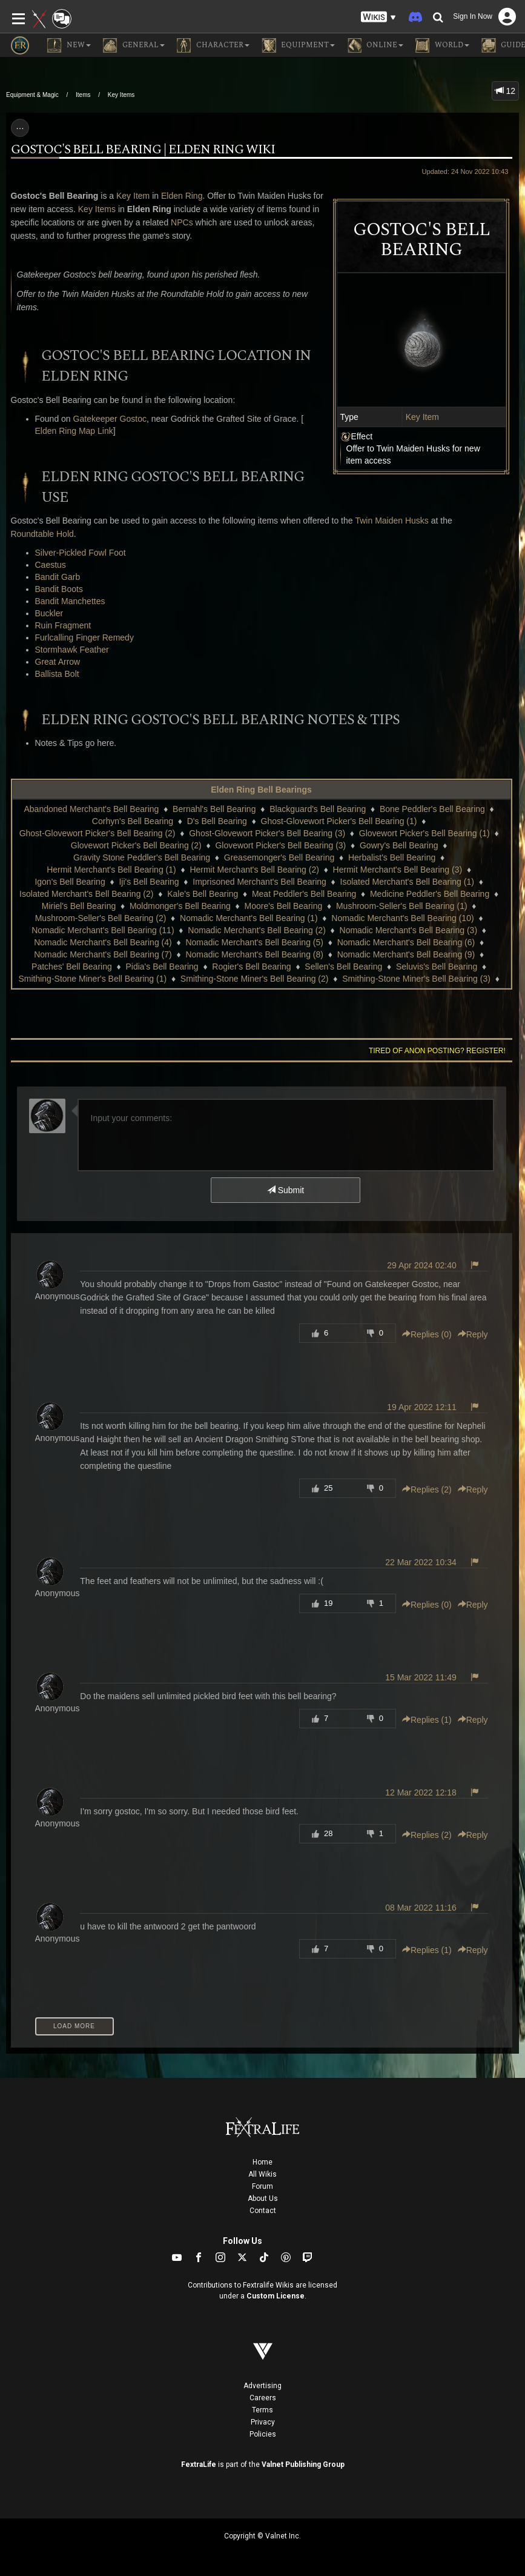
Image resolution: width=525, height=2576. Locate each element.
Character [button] (213, 45)
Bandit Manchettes (70, 601)
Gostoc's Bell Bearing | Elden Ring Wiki (143, 149)
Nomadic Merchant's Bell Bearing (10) (402, 918)
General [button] (134, 45)
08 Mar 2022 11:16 (421, 1907)
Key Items (121, 95)
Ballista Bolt (57, 674)
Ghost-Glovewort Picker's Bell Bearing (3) (267, 833)
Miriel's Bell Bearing (79, 906)
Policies (262, 2434)
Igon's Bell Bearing (70, 882)
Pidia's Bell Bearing (161, 966)
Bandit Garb (58, 577)
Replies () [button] (427, 1334)
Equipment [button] (298, 45)
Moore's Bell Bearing (284, 906)
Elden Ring (182, 196)
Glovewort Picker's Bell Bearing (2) (136, 845)
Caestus (50, 565)
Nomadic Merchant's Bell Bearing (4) (103, 942)
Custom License (275, 2296)
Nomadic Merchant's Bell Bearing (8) (254, 954)
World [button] (442, 45)
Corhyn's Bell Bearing (132, 821)
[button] (378, 17)
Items (83, 95)
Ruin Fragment (63, 625)
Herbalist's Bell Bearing (391, 857)
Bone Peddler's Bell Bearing (432, 809)
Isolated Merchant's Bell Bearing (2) (86, 894)
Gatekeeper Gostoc (110, 419)
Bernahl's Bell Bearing (214, 809)
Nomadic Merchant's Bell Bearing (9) (406, 954)
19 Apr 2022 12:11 (421, 1407)
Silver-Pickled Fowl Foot (80, 552)
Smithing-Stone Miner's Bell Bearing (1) (92, 978)
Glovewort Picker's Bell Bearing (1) (424, 833)
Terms (262, 2410)
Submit (285, 1190)
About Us (263, 2198)
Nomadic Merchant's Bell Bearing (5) (254, 942)
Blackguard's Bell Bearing (317, 809)
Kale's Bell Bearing (202, 894)
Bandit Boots (59, 589)
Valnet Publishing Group (303, 2464)
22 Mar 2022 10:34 (421, 1562)
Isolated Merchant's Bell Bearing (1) (407, 882)
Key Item (422, 417)
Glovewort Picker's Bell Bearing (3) (280, 845)
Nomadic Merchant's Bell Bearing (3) (409, 930)
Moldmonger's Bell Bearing (180, 906)
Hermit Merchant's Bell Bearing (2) (254, 869)
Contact (262, 2210)
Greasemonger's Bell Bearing (279, 857)
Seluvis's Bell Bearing (436, 966)
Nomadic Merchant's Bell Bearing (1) (249, 918)
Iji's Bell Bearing (149, 882)
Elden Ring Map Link (74, 431)
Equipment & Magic (32, 95)
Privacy (263, 2422)
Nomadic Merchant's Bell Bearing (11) (102, 930)
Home (262, 2162)
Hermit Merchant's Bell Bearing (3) (398, 869)
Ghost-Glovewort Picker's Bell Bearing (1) (339, 821)
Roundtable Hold (42, 534)
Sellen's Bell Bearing (343, 966)
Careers (262, 2398)
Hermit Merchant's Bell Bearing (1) (111, 869)
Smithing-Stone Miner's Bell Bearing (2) (254, 978)
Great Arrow (58, 662)
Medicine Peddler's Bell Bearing (429, 894)
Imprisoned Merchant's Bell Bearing (259, 882)
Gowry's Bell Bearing (399, 845)
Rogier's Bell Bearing (251, 966)
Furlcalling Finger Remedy (84, 637)
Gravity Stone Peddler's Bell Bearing (141, 857)
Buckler (49, 613)
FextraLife (198, 2464)
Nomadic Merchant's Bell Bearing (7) (103, 954)
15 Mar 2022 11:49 (421, 1677)
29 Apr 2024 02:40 (421, 1265)
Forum (262, 2186)
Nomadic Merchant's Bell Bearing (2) (257, 930)
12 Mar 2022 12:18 (421, 1792)
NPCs (182, 222)
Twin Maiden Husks (391, 520)
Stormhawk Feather (72, 649)
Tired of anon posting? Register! (437, 1051)
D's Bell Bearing (217, 821)
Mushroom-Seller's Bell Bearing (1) (401, 906)
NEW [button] (69, 45)
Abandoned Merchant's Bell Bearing (91, 809)
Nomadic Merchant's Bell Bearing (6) (406, 942)
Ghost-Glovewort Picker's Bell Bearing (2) (97, 833)
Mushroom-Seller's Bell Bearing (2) (101, 918)
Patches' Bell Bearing (71, 966)
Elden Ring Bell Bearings (261, 789)
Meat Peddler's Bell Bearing (304, 894)
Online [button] (375, 45)
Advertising (262, 2385)
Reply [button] (473, 1334)
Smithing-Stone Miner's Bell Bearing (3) (416, 978)
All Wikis (262, 2174)
